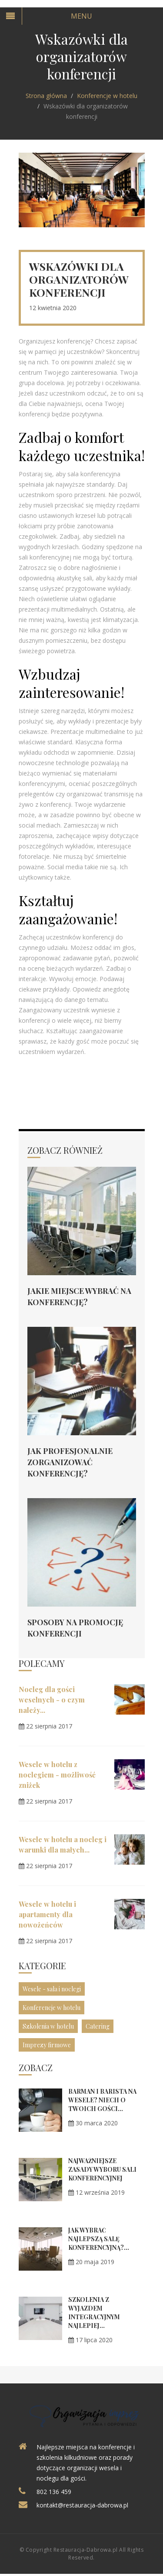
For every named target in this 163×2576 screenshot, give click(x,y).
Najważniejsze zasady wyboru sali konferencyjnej (102, 2169)
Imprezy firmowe (47, 2045)
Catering (98, 2026)
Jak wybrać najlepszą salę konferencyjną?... (98, 2239)
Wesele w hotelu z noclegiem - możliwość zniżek (57, 1775)
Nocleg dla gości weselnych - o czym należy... (52, 1700)
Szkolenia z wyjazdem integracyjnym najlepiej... (94, 2312)
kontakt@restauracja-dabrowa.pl (82, 2505)
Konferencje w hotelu (107, 96)
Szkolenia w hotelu (48, 2026)
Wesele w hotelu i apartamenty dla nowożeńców (47, 1914)
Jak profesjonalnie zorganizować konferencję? (70, 1462)
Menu (81, 16)
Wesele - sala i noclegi (52, 1989)
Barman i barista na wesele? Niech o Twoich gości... (102, 2100)
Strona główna (46, 96)
